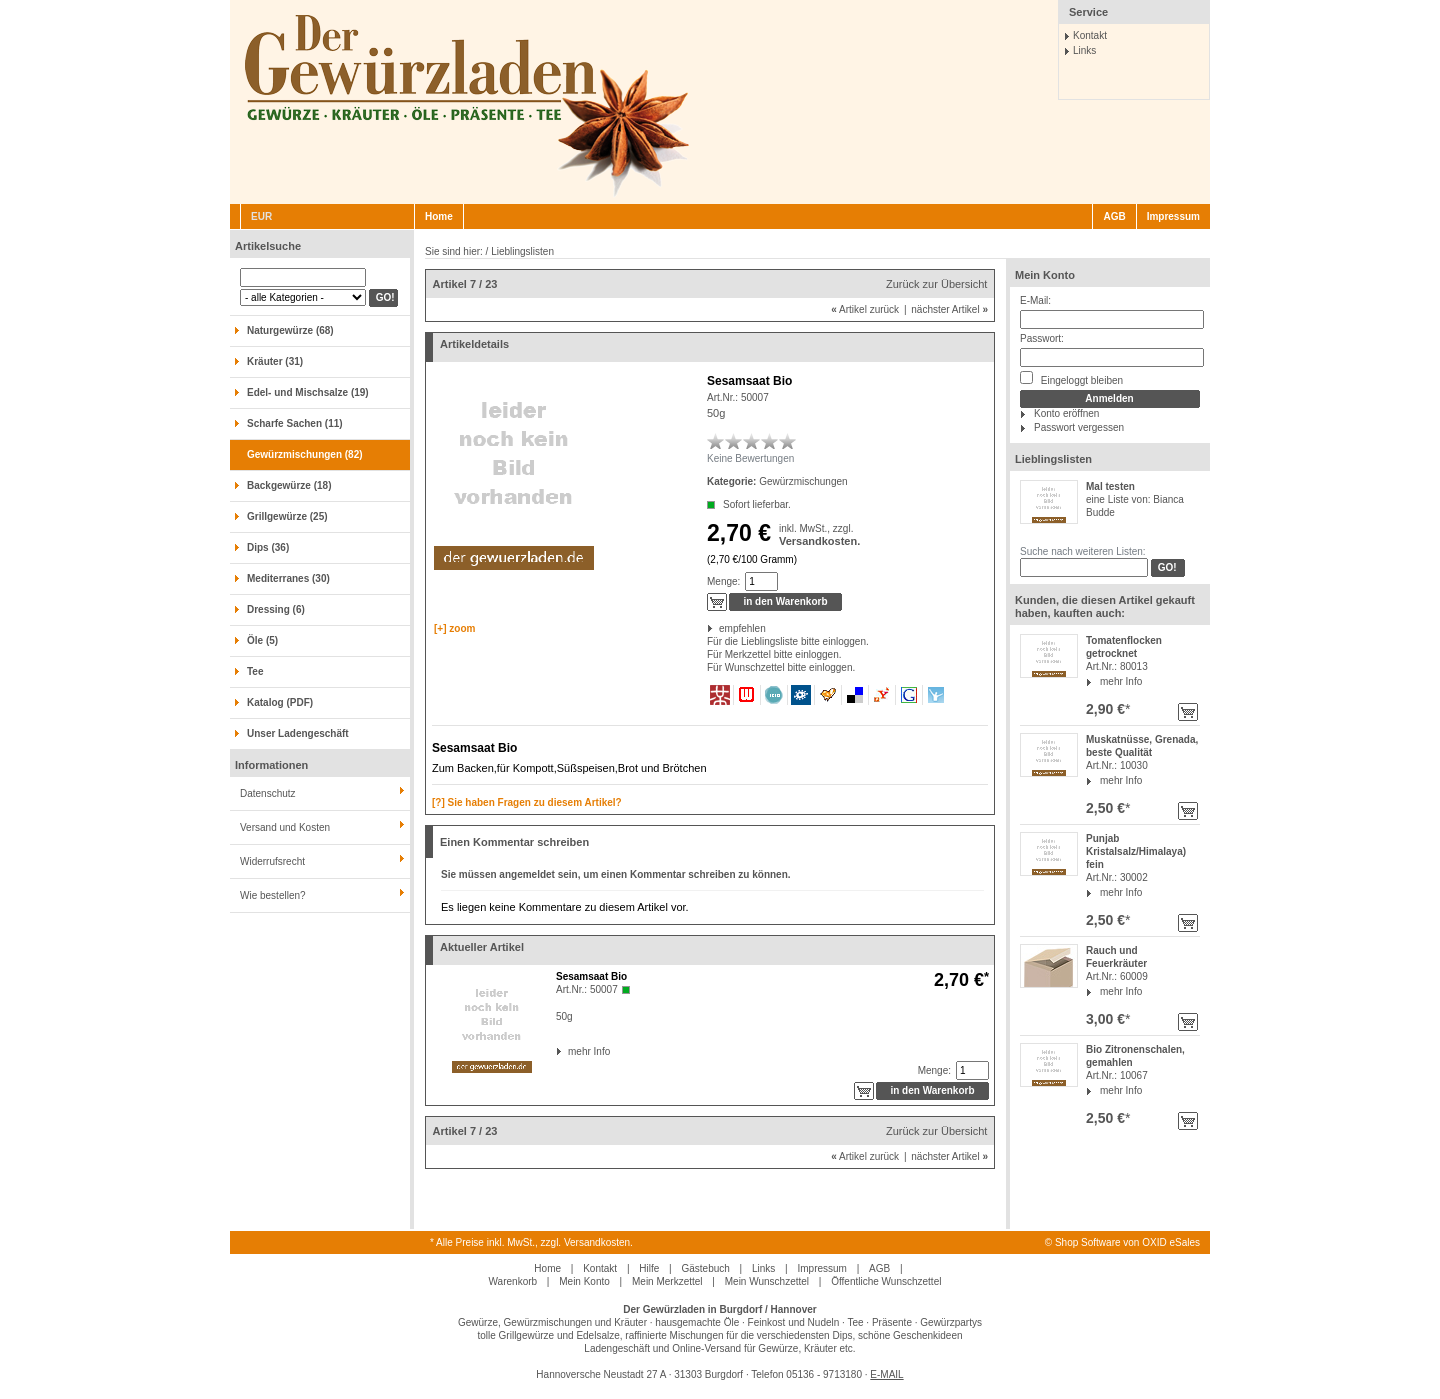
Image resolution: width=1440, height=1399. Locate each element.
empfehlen (720, 628)
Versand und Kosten (285, 827)
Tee (255, 671)
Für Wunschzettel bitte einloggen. (708, 667)
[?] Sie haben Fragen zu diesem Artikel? (527, 802)
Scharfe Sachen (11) (295, 423)
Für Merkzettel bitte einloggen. (708, 654)
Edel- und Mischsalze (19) (308, 392)
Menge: (723, 581)
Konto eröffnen (1066, 413)
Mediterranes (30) (288, 578)
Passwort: (1042, 338)
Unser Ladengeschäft (298, 733)
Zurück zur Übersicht (936, 284)
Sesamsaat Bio (591, 976)
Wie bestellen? (273, 895)
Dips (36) (268, 547)
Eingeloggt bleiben (1071, 378)
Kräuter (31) (275, 361)
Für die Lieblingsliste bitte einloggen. (708, 641)
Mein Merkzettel (667, 1281)
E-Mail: (1035, 300)
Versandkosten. (819, 541)
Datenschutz (268, 793)
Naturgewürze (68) (290, 330)
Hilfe (649, 1268)
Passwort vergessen (1079, 427)
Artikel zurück (865, 309)
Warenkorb (513, 1281)
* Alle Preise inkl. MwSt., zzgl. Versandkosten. (531, 1242)
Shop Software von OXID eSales (1127, 1242)
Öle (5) (262, 640)
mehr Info (1121, 681)
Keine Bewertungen (750, 458)
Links (1084, 50)
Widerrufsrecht (272, 861)
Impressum (1173, 216)
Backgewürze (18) (289, 485)
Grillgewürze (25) (287, 516)
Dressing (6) (276, 609)
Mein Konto (1045, 275)
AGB (1114, 216)
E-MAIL (886, 1374)
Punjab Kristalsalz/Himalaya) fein (1136, 851)
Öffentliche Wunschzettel (886, 1281)
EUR (261, 216)
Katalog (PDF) (280, 702)
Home (439, 216)
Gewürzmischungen (803, 481)
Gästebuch (705, 1268)
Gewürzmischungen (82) (305, 454)
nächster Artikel (949, 309)
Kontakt (1090, 35)
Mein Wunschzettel (767, 1281)
